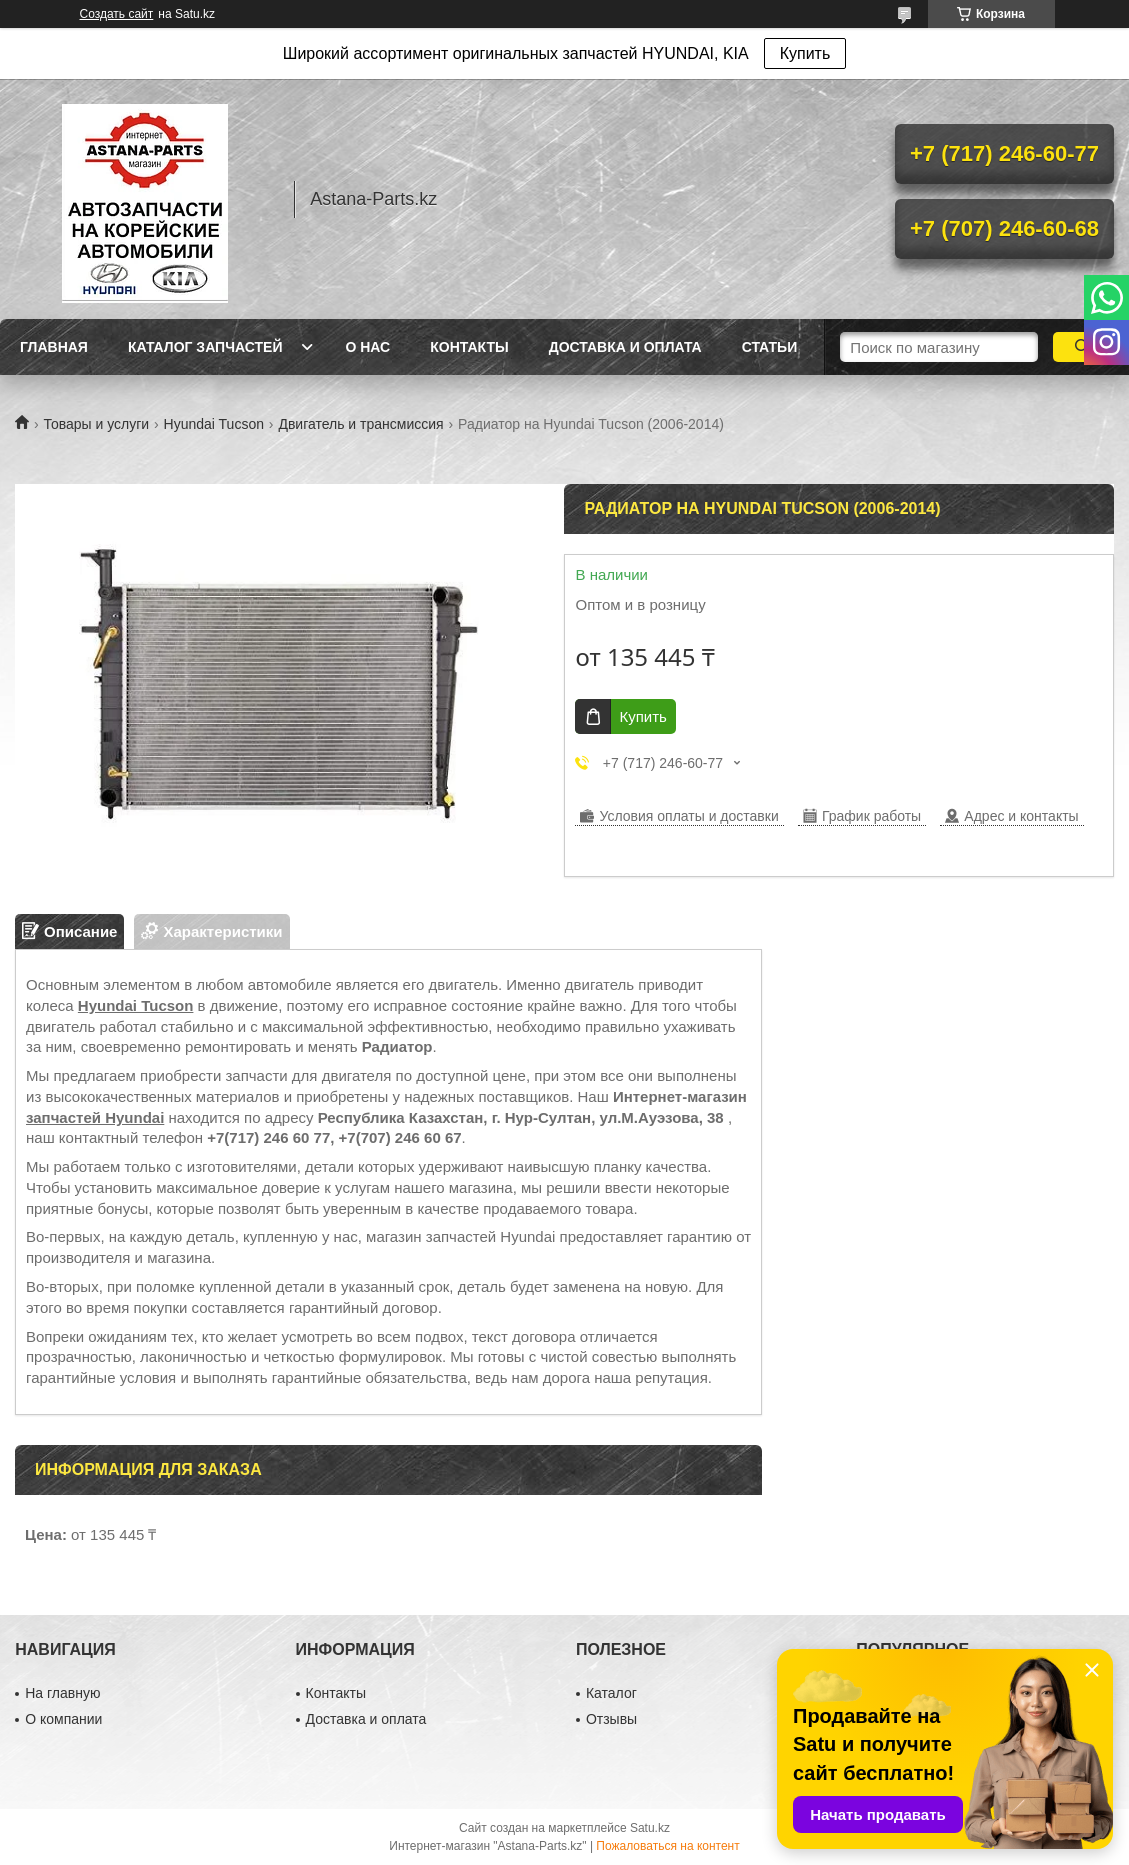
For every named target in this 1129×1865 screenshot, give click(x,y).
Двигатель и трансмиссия (360, 424)
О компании (63, 1719)
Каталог (611, 1693)
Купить (805, 53)
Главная (54, 347)
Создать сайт (117, 14)
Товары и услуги (96, 424)
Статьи (770, 347)
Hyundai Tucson (214, 424)
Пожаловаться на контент (667, 1846)
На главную (62, 1693)
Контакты (469, 347)
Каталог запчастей (205, 347)
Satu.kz (650, 1828)
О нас (367, 347)
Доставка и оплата (625, 347)
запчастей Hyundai (95, 1117)
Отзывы (611, 1719)
